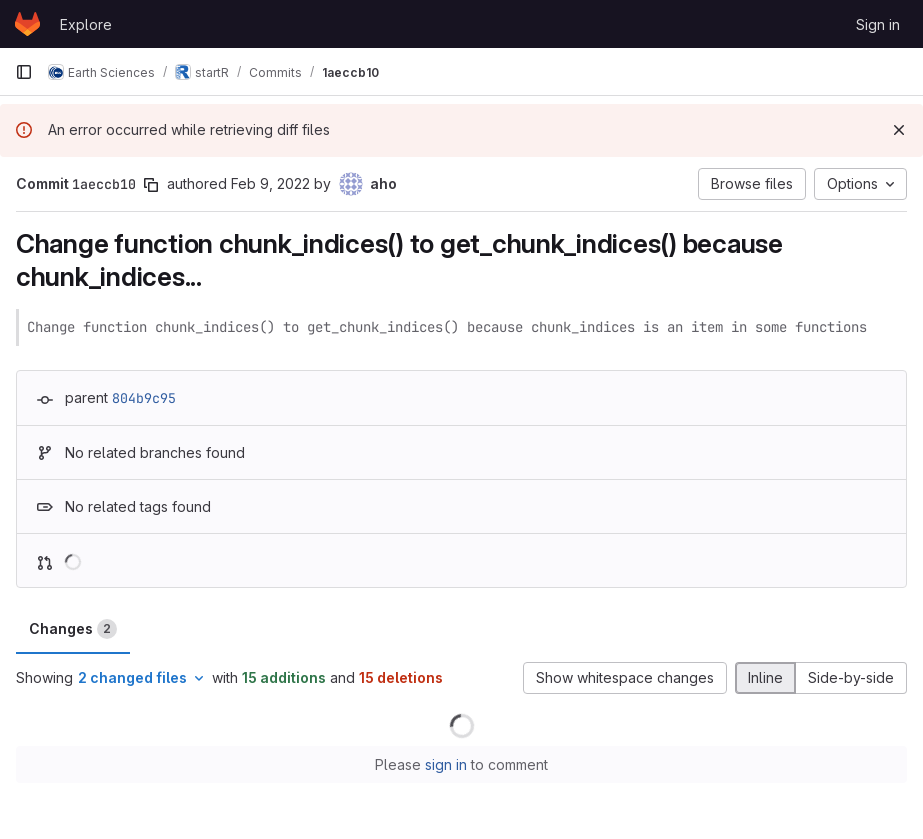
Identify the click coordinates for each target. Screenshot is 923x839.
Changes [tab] (73, 629)
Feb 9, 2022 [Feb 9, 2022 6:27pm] (270, 183)
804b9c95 (144, 398)
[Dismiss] (899, 130)
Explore (86, 24)
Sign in (878, 24)
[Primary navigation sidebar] (24, 72)
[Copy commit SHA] (151, 185)
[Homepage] (27, 24)
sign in (446, 764)
